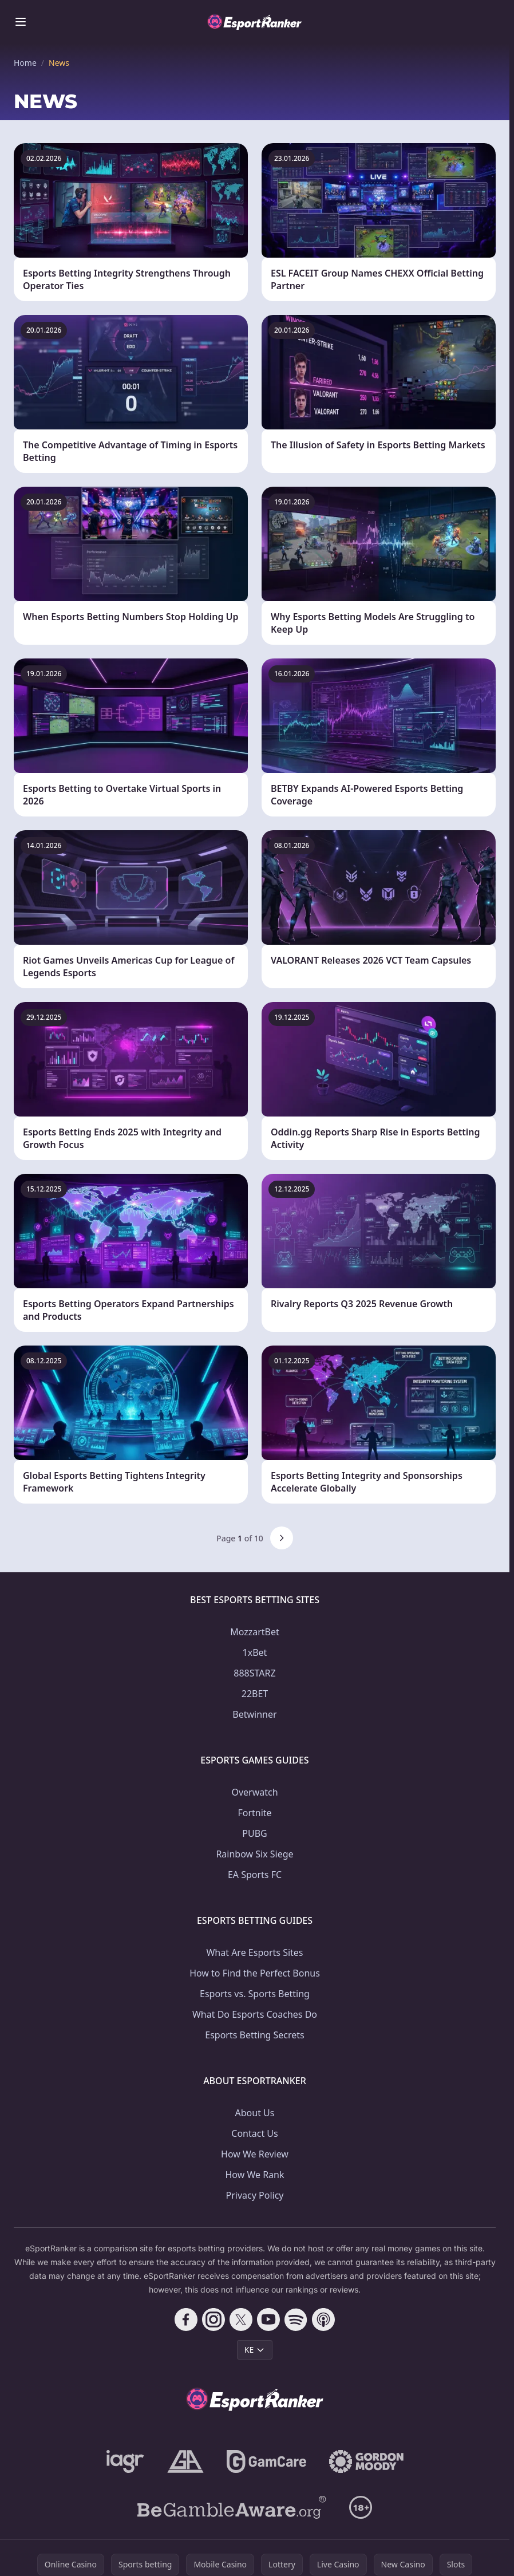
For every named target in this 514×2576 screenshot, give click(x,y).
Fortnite (254, 1812)
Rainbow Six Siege (254, 1854)
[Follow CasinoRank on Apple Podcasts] (323, 2319)
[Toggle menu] (20, 21)
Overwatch (254, 1792)
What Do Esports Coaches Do (254, 2014)
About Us (255, 2112)
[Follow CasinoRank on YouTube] (268, 2319)
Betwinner (254, 1714)
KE (254, 2349)
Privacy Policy (255, 2195)
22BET (255, 1693)
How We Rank (254, 2174)
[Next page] (281, 1537)
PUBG (254, 1833)
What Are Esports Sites (254, 1952)
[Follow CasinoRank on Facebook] (186, 2319)
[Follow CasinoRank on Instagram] (213, 2319)
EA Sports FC (255, 1874)
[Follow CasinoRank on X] (241, 2319)
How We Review (254, 2154)
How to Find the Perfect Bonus (254, 1973)
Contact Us (254, 2133)
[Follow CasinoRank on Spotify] (295, 2319)
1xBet (255, 1652)
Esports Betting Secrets (255, 2035)
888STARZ (254, 1673)
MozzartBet (254, 1632)
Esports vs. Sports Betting (255, 1993)
